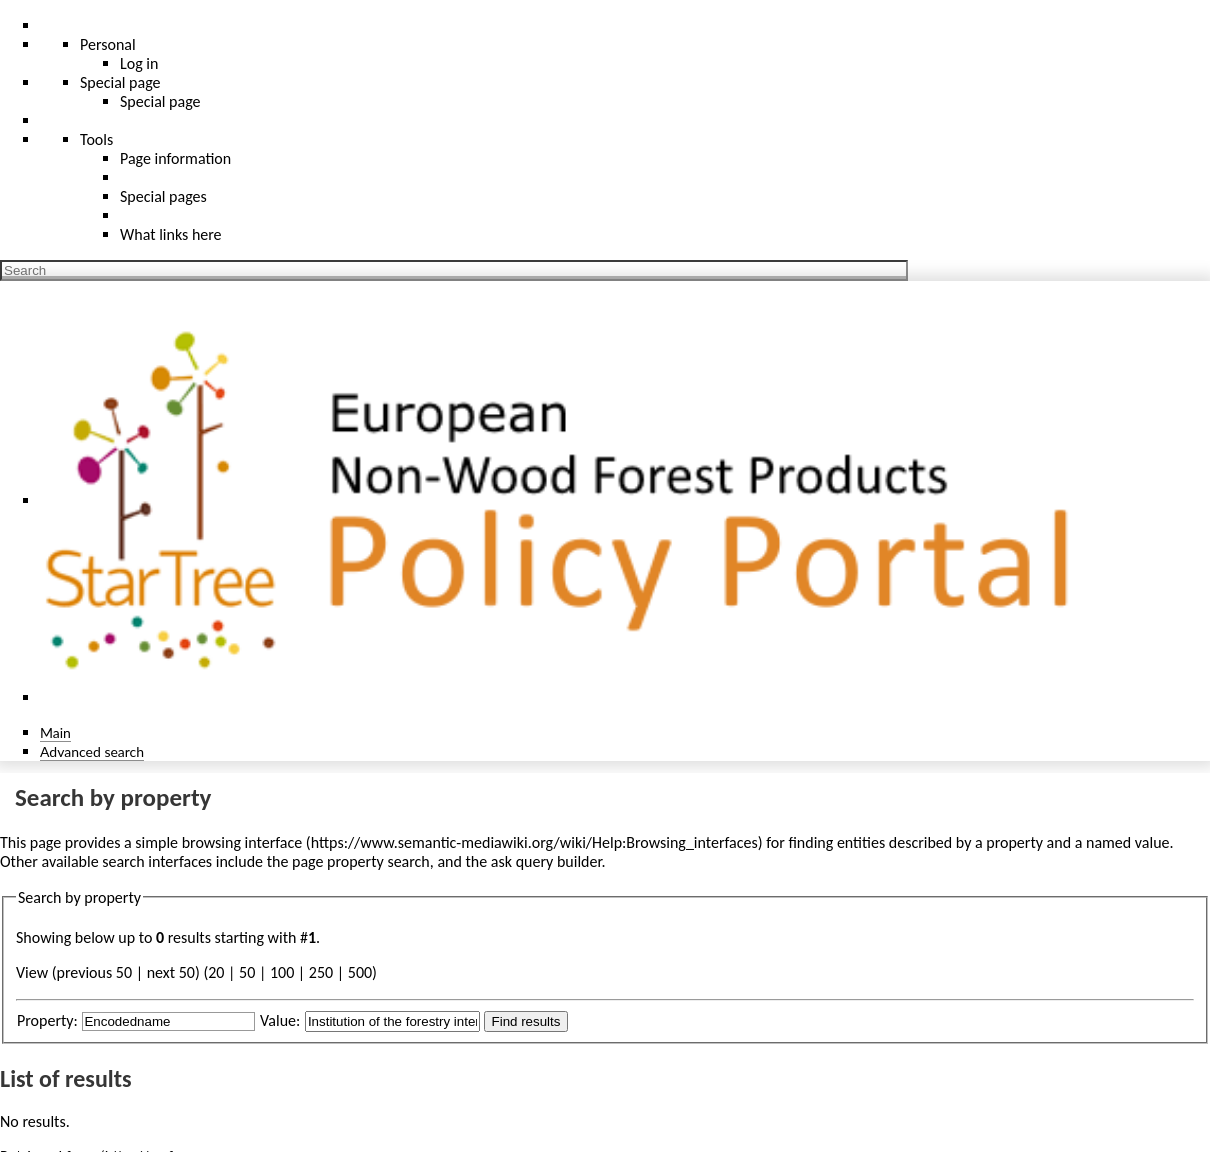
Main (55, 732)
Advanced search (92, 751)
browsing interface (242, 842)
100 (282, 972)
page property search (361, 861)
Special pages (163, 196)
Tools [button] (96, 139)
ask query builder (546, 861)
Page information (175, 158)
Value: (280, 1020)
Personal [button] (108, 44)
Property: (47, 1020)
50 (247, 972)
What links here (171, 234)
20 (216, 972)
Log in (139, 63)
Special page (160, 101)
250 (321, 972)
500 (360, 972)
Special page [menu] (120, 82)
